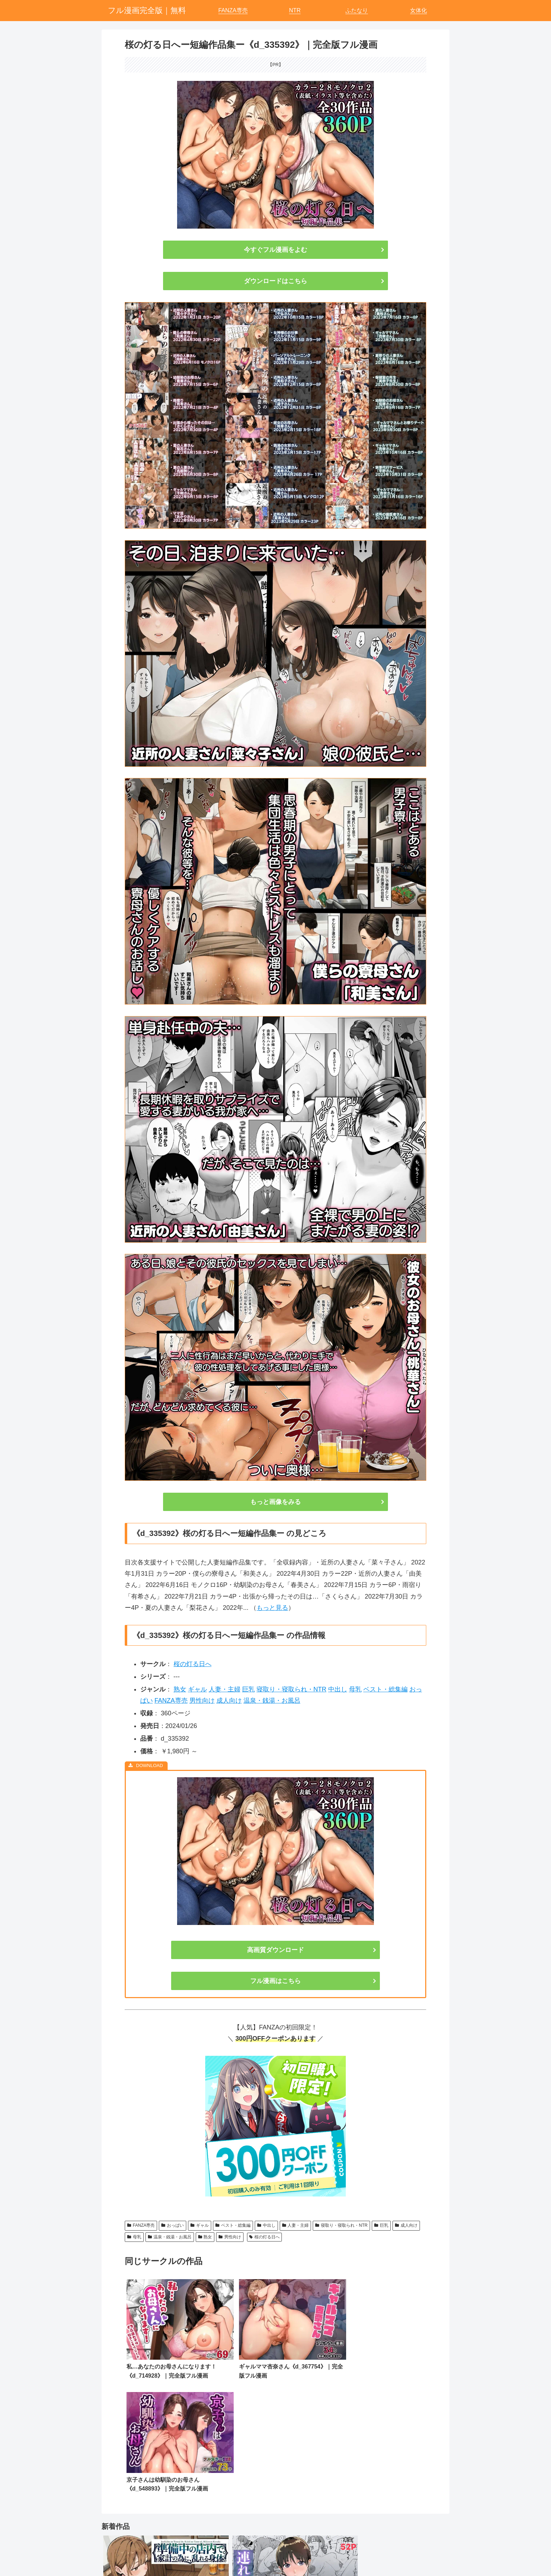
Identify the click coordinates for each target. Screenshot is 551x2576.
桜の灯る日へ (193, 1664)
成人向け (229, 1700)
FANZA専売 (171, 1700)
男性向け (202, 1700)
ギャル (197, 1689)
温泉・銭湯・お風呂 (272, 1700)
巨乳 (248, 1689)
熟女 (180, 1689)
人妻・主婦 (224, 1689)
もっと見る (272, 1607)
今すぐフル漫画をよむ (275, 249)
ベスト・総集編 (385, 1689)
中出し (337, 1689)
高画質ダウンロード (275, 1949)
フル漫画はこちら (275, 1980)
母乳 (355, 1689)
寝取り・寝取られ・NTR (291, 1689)
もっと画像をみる (275, 1501)
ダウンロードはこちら (275, 281)
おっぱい (172, 2225)
